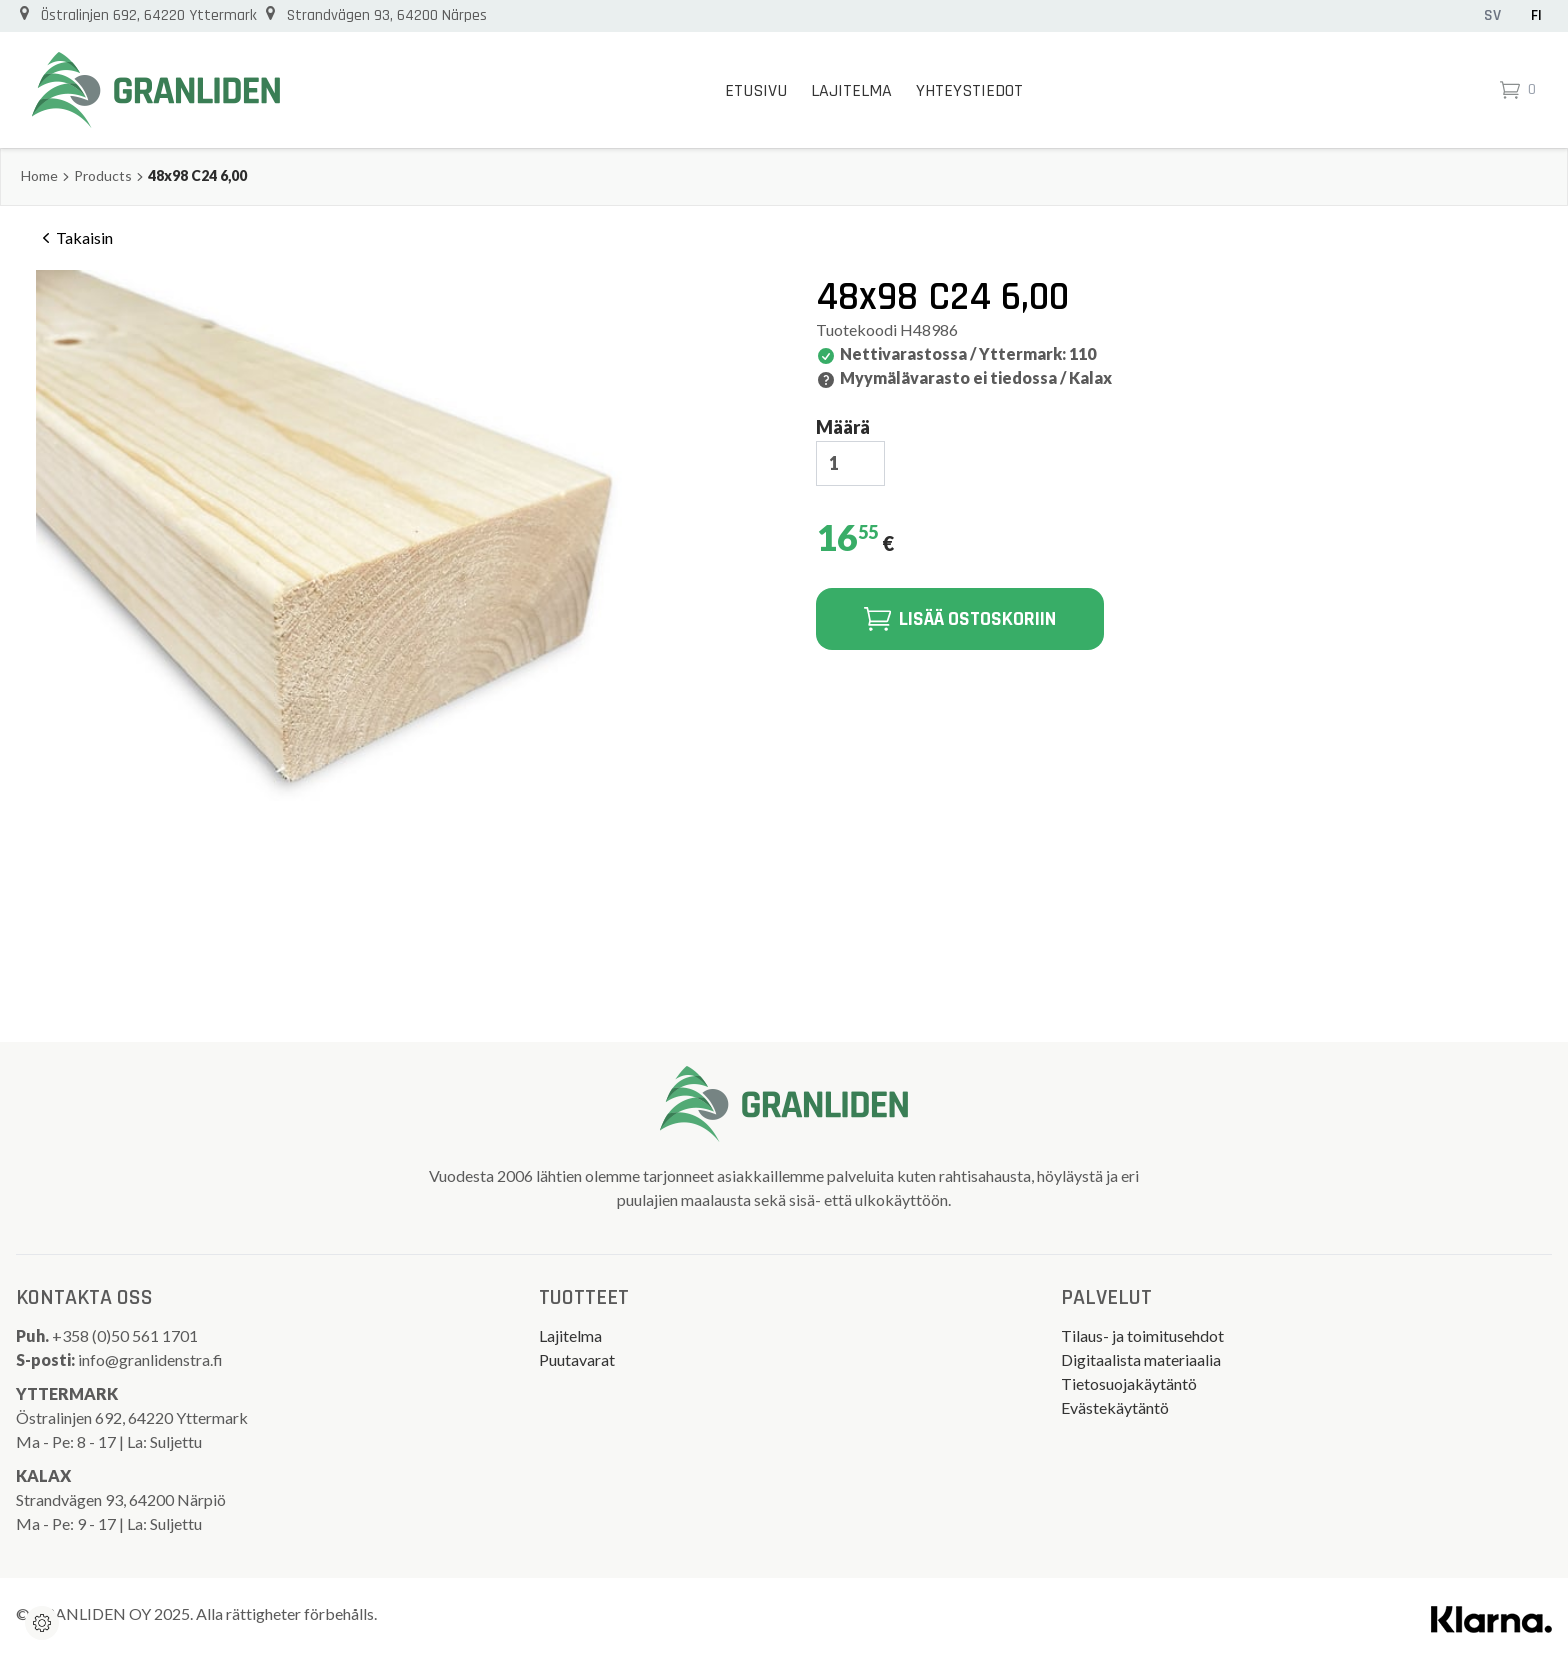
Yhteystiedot (969, 90)
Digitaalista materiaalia (1141, 1359)
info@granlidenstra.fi (150, 1359)
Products (103, 175)
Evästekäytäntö (1115, 1407)
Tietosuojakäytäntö (1129, 1383)
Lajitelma (851, 90)
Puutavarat (577, 1359)
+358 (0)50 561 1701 (126, 1335)
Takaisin (74, 238)
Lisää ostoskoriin (960, 619)
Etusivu (756, 90)
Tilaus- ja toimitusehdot (1142, 1335)
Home (39, 175)
